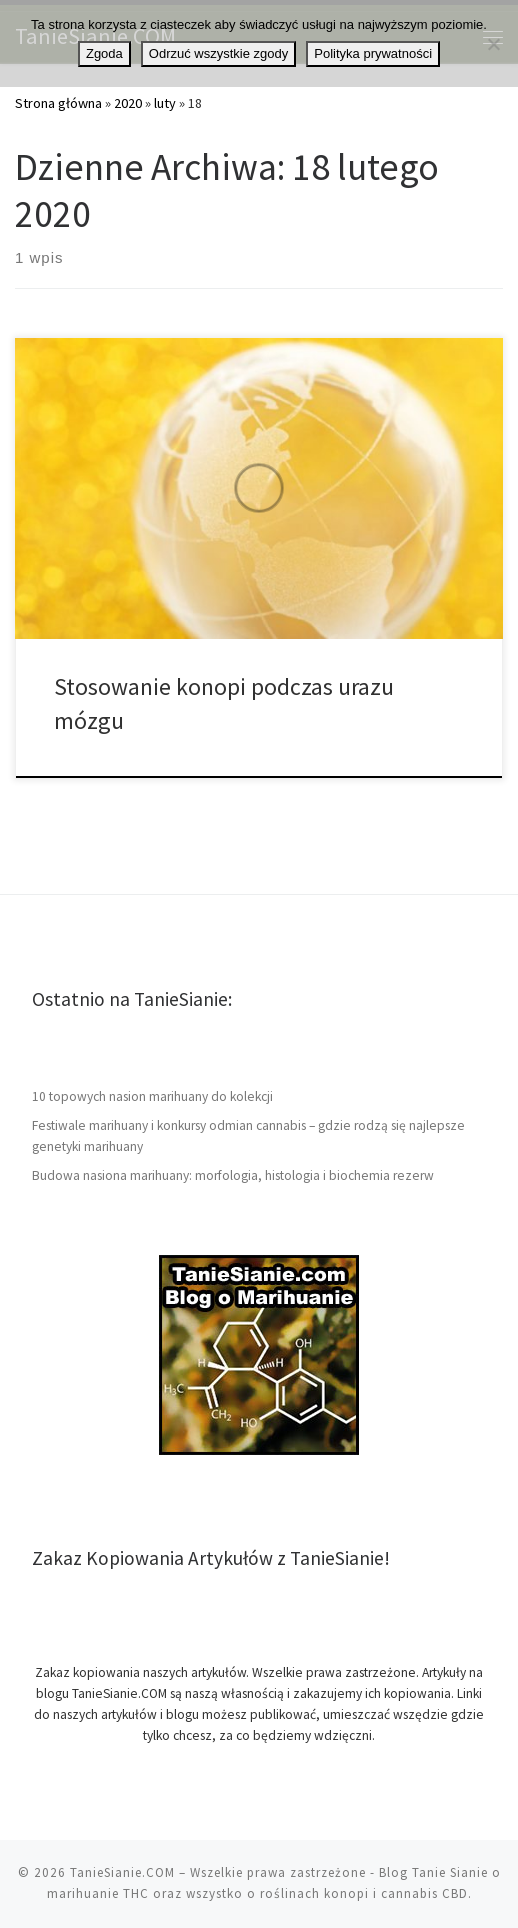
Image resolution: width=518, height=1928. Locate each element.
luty (165, 103)
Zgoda (104, 53)
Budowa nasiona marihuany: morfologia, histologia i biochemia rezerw (233, 1175)
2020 (128, 103)
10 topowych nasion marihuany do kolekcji (152, 1096)
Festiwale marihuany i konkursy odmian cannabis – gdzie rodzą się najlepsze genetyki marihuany (248, 1136)
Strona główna (58, 103)
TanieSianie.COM (122, 1872)
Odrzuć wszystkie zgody (218, 53)
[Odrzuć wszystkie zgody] (493, 44)
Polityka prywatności (373, 53)
